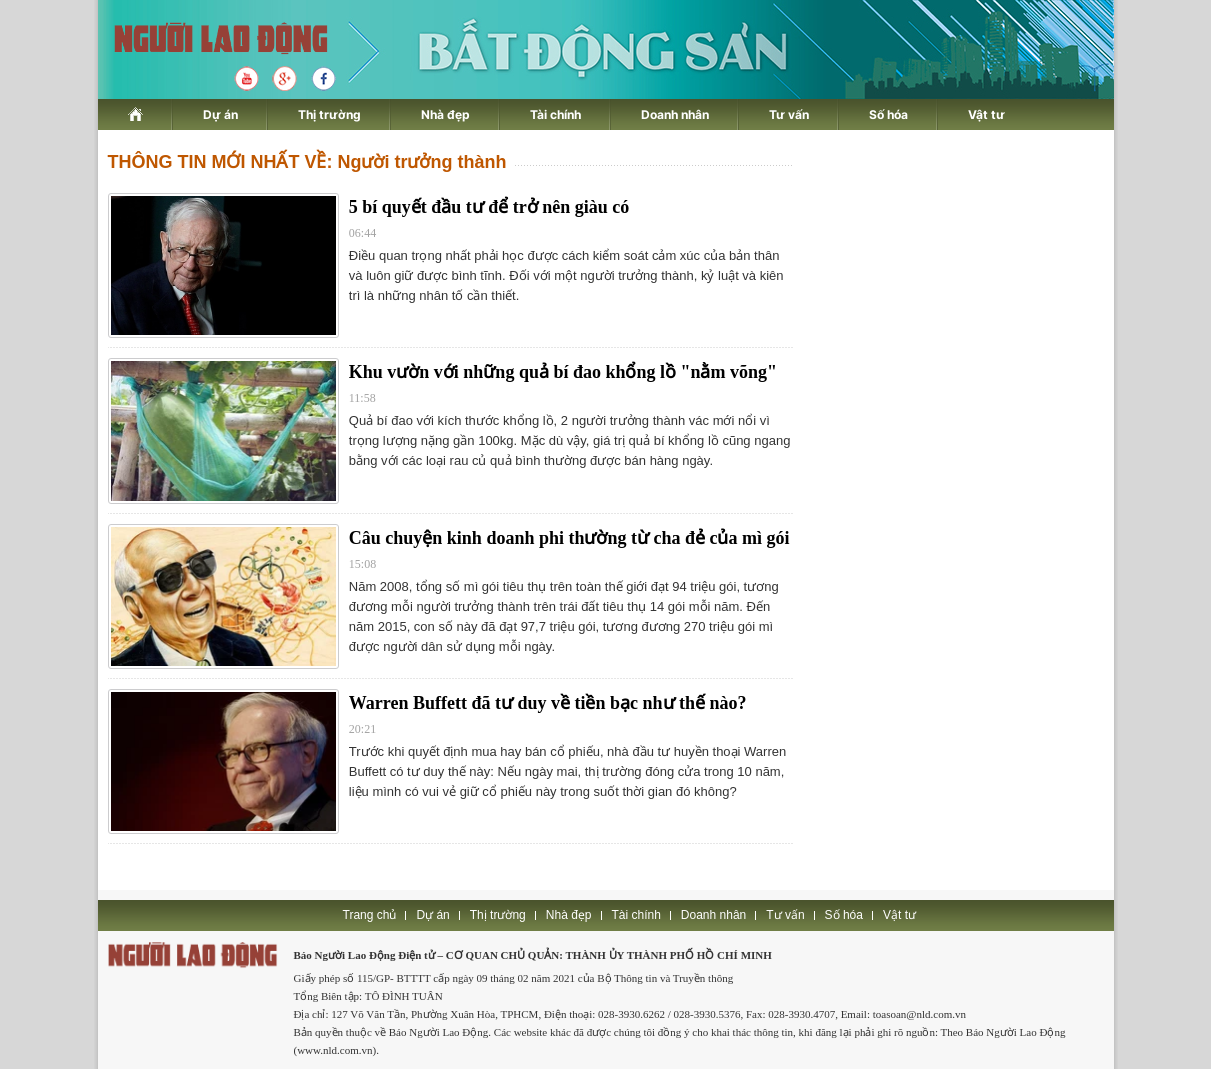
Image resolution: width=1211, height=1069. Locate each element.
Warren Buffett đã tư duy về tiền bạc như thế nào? (548, 703)
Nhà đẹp (445, 114)
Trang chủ (370, 915)
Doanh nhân (675, 114)
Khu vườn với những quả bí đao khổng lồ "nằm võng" (563, 372)
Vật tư (986, 114)
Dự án (220, 114)
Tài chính (555, 114)
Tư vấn (789, 114)
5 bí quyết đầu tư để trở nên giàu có (489, 207)
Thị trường (329, 114)
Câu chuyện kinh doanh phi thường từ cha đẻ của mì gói (569, 538)
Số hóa (888, 114)
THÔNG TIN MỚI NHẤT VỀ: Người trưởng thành (307, 162)
